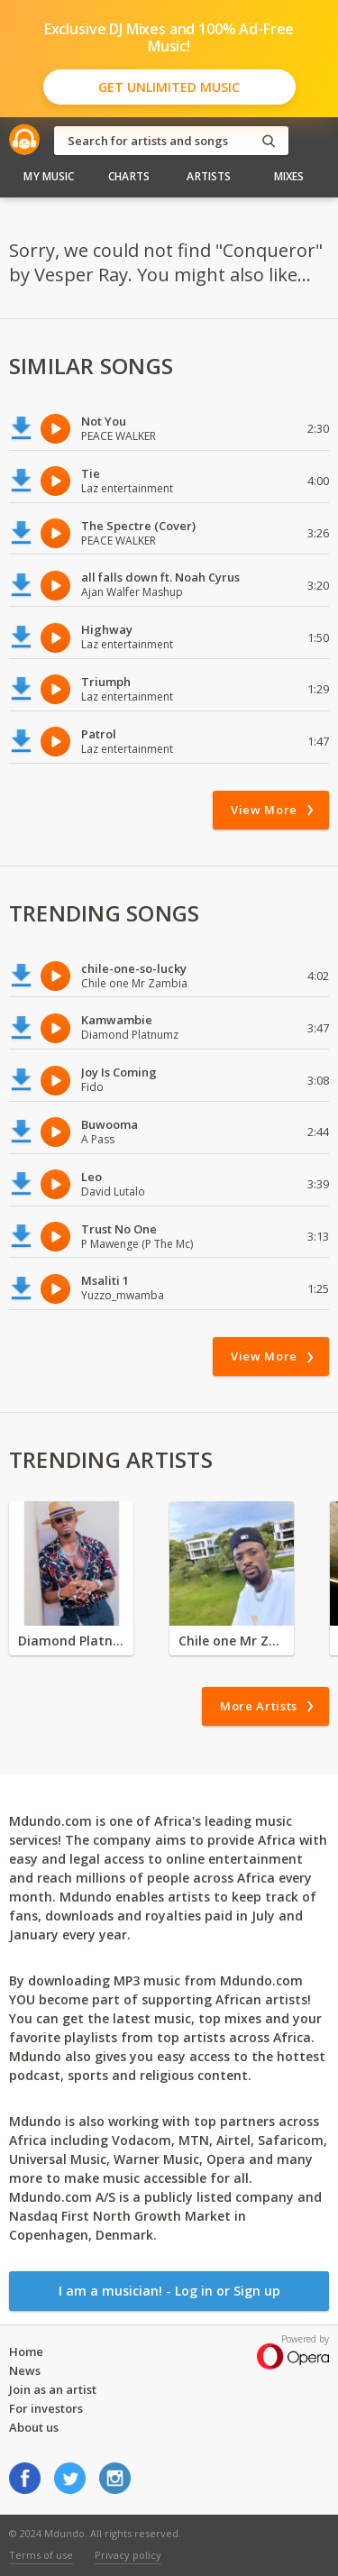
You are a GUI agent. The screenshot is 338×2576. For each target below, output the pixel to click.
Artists (209, 176)
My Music (48, 176)
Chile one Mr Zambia (231, 1640)
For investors (46, 2408)
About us (34, 2427)
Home (26, 2351)
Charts (129, 176)
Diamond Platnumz (71, 1640)
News (25, 2370)
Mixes (289, 176)
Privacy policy (128, 2555)
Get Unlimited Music (169, 87)
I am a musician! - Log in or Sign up (169, 2290)
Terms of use (41, 2555)
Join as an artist (52, 2389)
